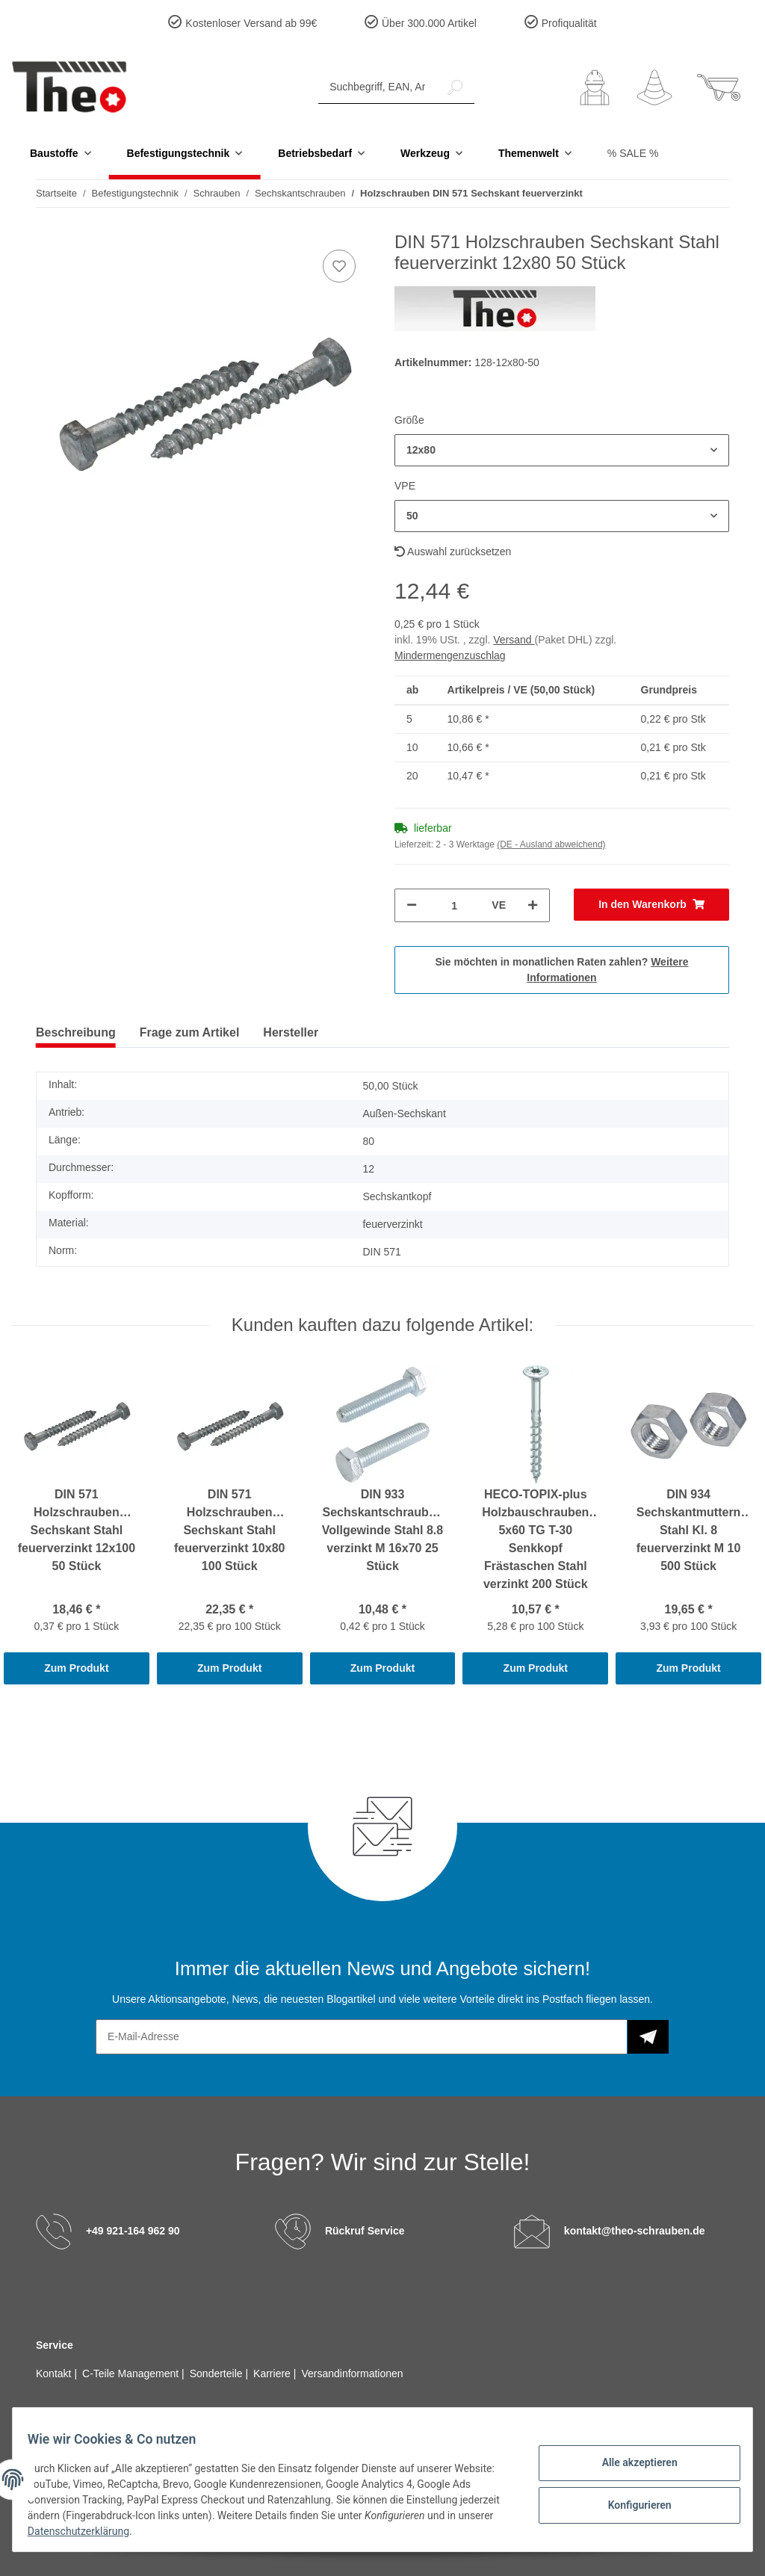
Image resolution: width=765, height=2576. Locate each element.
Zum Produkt (76, 1668)
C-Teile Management (132, 2373)
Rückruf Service (365, 2231)
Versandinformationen (352, 2373)
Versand (513, 640)
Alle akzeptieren (630, 2465)
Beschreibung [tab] (76, 1032)
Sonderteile (218, 2373)
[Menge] (454, 905)
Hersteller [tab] (290, 1032)
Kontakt (55, 2373)
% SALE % (632, 153)
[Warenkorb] (718, 87)
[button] (595, 87)
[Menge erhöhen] (532, 905)
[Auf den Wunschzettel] (339, 266)
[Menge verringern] (411, 905)
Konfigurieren (630, 2503)
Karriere (273, 2373)
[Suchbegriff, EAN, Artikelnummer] (377, 87)
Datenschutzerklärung (136, 2531)
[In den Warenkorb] (651, 905)
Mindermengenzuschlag (450, 655)
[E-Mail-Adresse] (362, 2036)
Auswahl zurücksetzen (452, 551)
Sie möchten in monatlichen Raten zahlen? (562, 969)
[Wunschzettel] (654, 87)
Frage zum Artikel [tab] (190, 1032)
